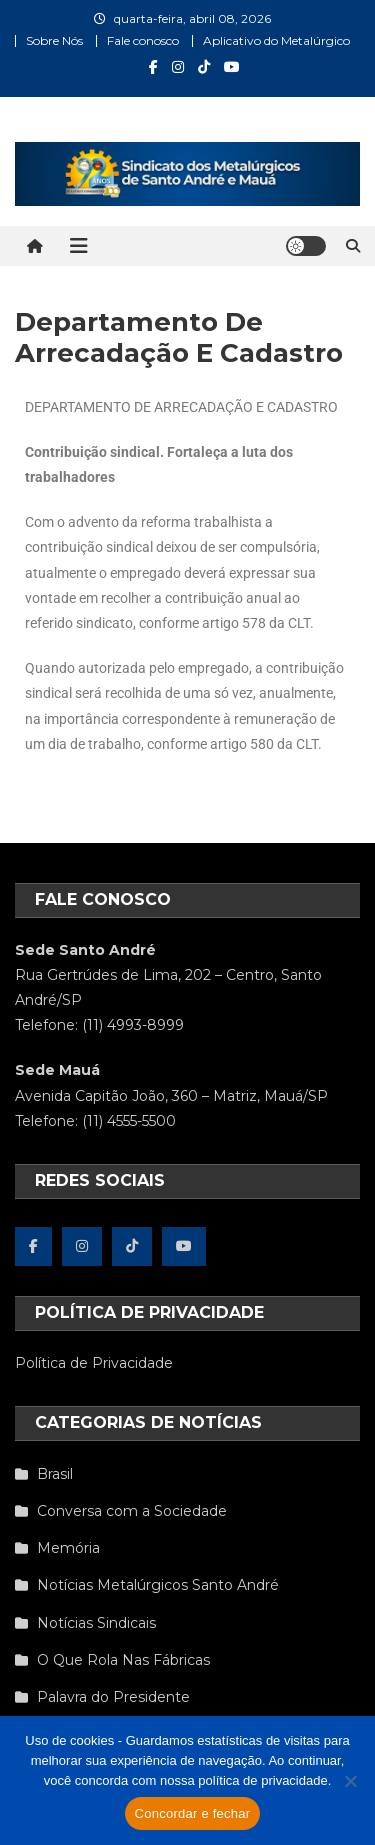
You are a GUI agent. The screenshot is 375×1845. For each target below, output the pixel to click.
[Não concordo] (350, 1781)
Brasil (55, 1474)
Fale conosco (143, 40)
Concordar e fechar (193, 1813)
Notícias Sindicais (96, 1623)
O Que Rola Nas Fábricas (123, 1660)
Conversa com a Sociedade (132, 1511)
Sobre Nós (54, 40)
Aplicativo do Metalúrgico (276, 40)
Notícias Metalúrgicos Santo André (158, 1585)
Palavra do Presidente (113, 1697)
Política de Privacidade (94, 1363)
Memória (68, 1548)
